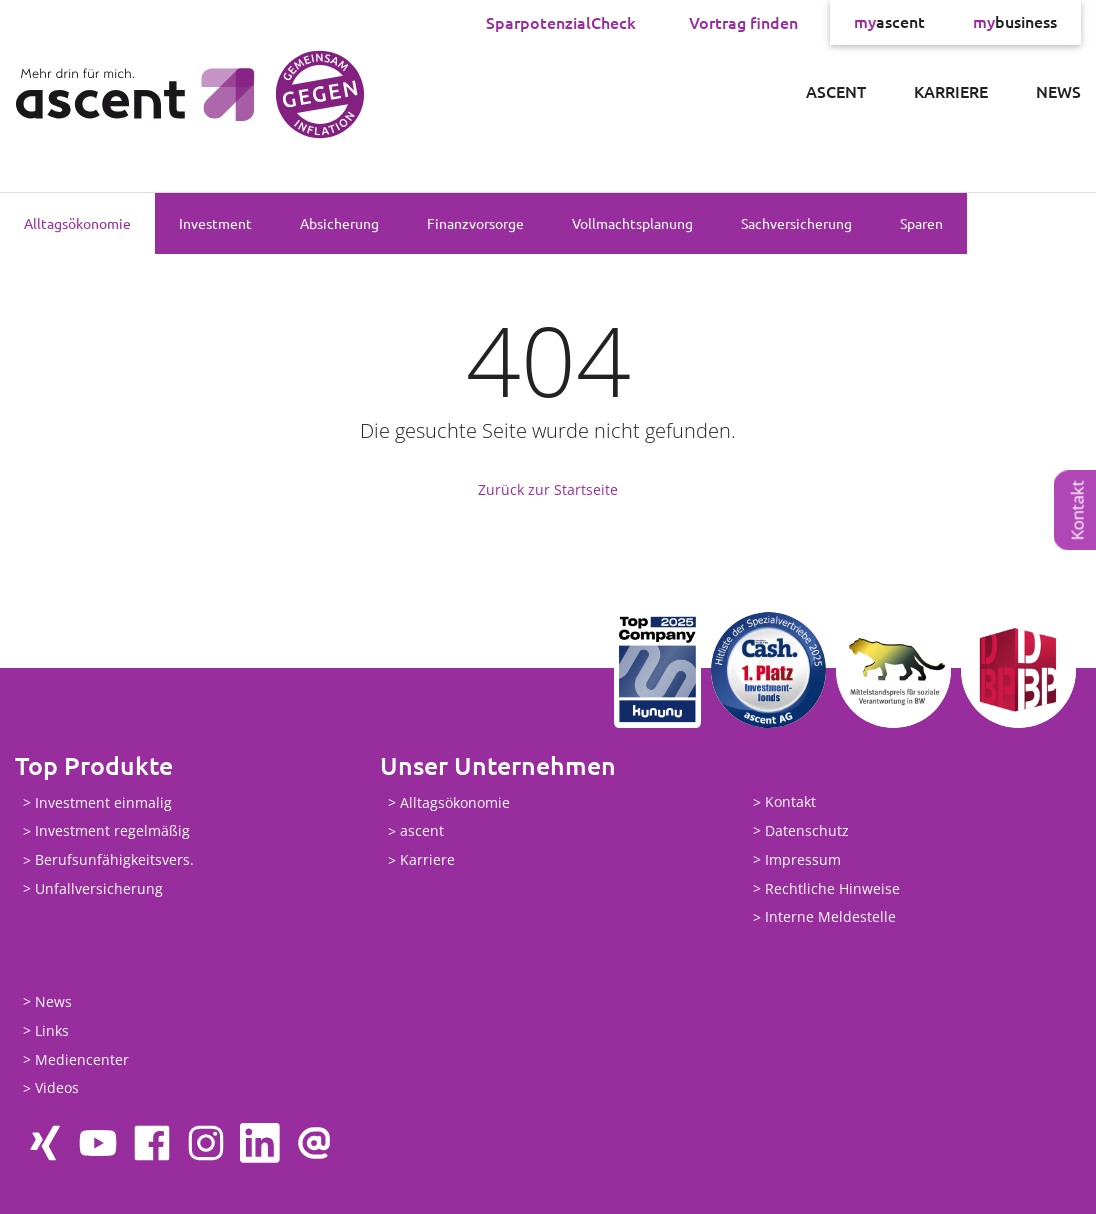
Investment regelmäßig (112, 831)
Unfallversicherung (99, 888)
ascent (889, 22)
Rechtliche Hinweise (832, 888)
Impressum (803, 859)
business (1015, 22)
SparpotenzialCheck (561, 22)
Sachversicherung (796, 223)
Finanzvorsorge (475, 223)
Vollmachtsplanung (632, 223)
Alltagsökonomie (77, 223)
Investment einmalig (103, 802)
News (1058, 91)
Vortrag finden (743, 22)
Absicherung (339, 223)
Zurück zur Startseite (548, 489)
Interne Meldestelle (830, 917)
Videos (57, 1088)
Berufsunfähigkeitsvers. (114, 860)
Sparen (921, 223)
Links (52, 1030)
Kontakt (1077, 510)
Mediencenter (82, 1059)
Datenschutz (807, 830)
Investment (215, 223)
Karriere (951, 91)
